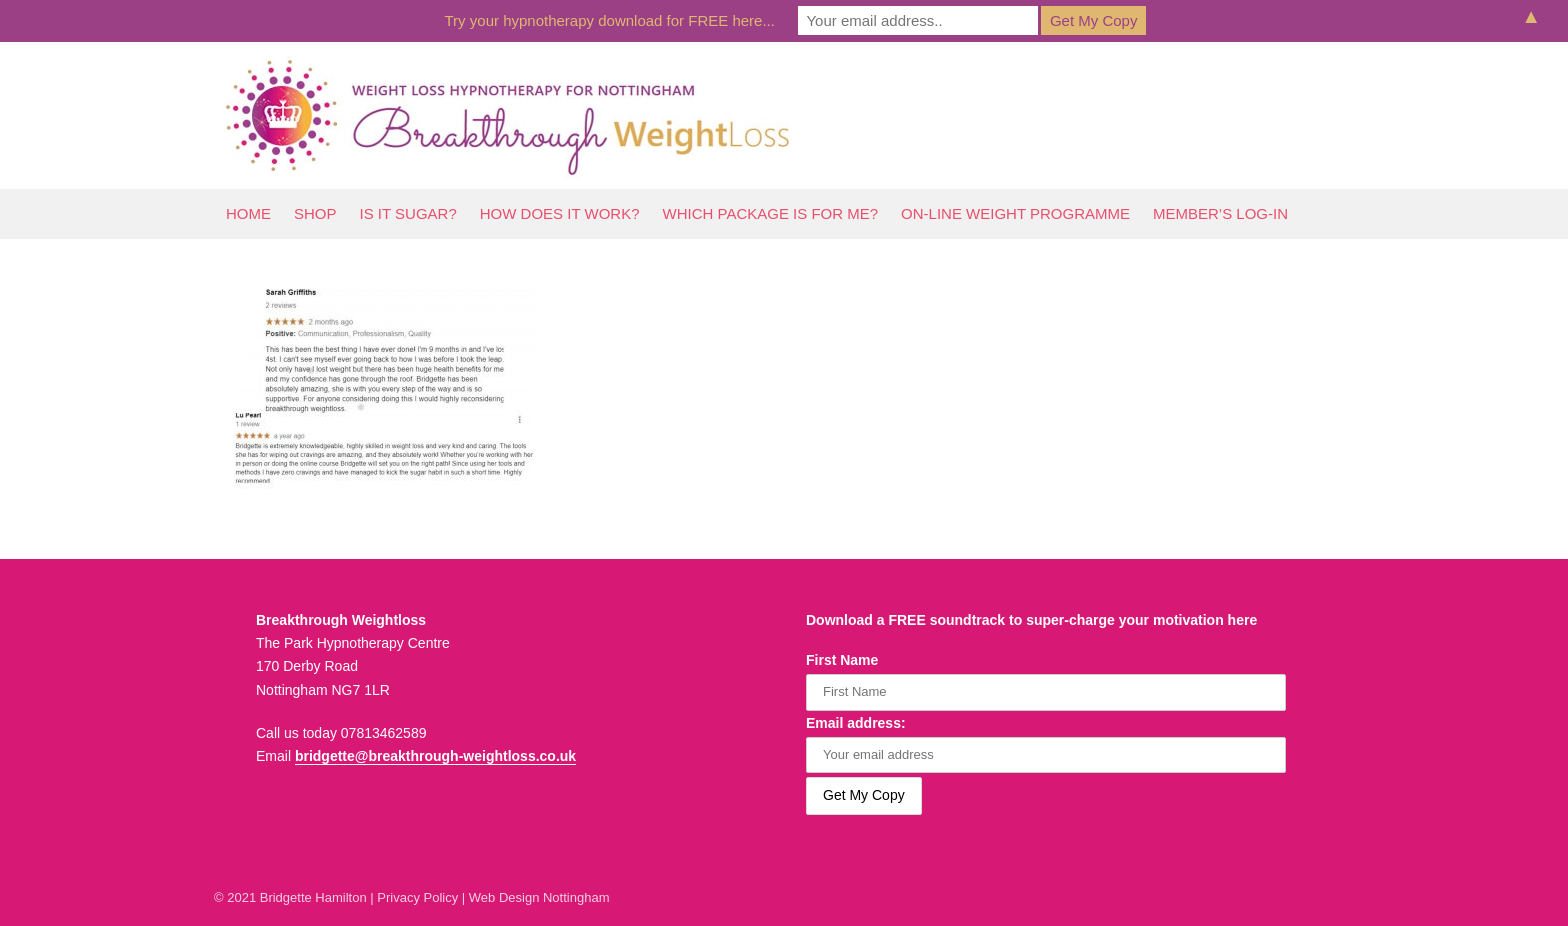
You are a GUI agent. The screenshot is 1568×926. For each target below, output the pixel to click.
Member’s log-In (1220, 213)
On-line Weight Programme (1015, 213)
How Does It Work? (560, 213)
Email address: (856, 723)
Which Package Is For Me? (771, 213)
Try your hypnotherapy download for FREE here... (610, 20)
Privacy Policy (417, 897)
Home (248, 213)
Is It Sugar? (408, 213)
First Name (842, 660)
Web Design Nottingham (539, 897)
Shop (315, 213)
